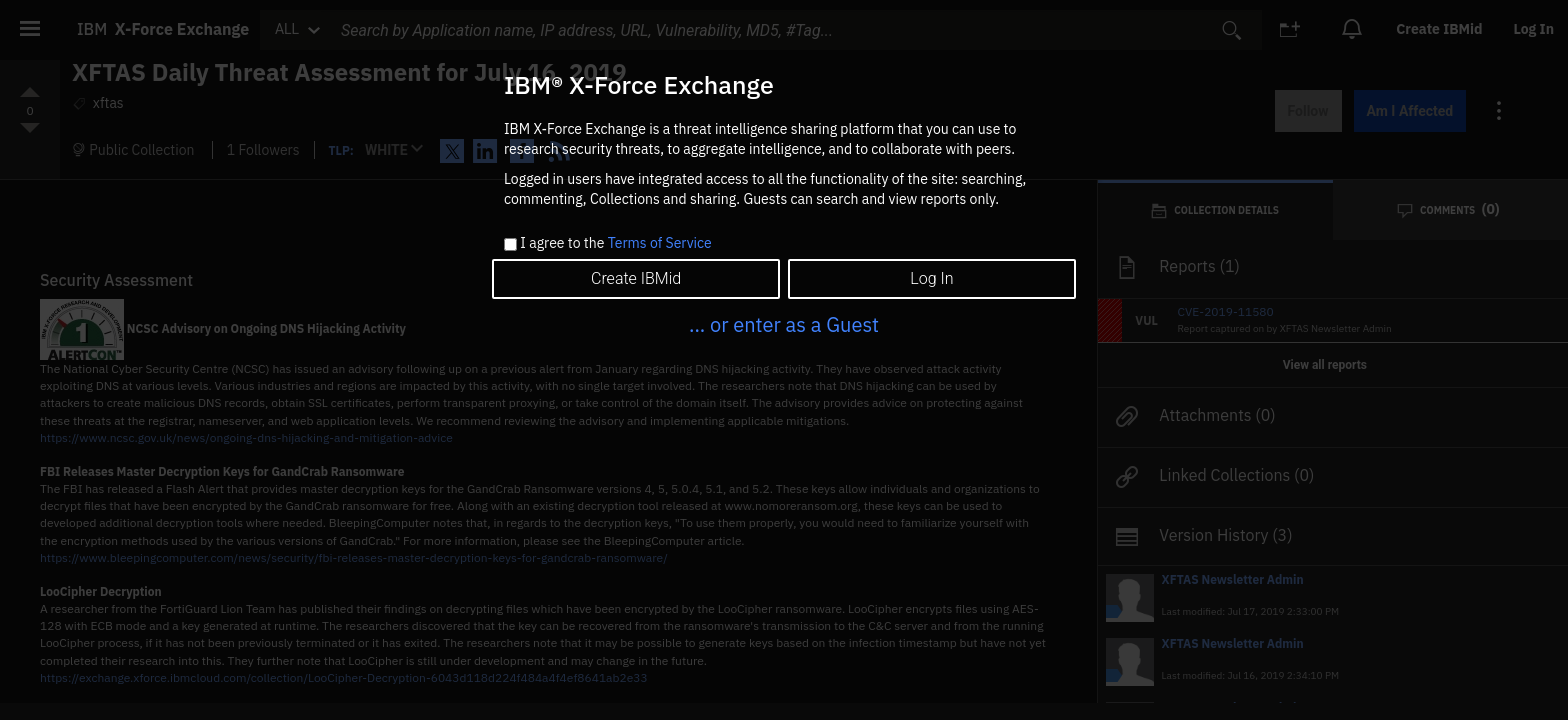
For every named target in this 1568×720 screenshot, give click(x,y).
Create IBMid (636, 278)
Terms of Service (660, 243)
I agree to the (615, 244)
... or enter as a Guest (784, 324)
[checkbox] (510, 244)
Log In (931, 278)
